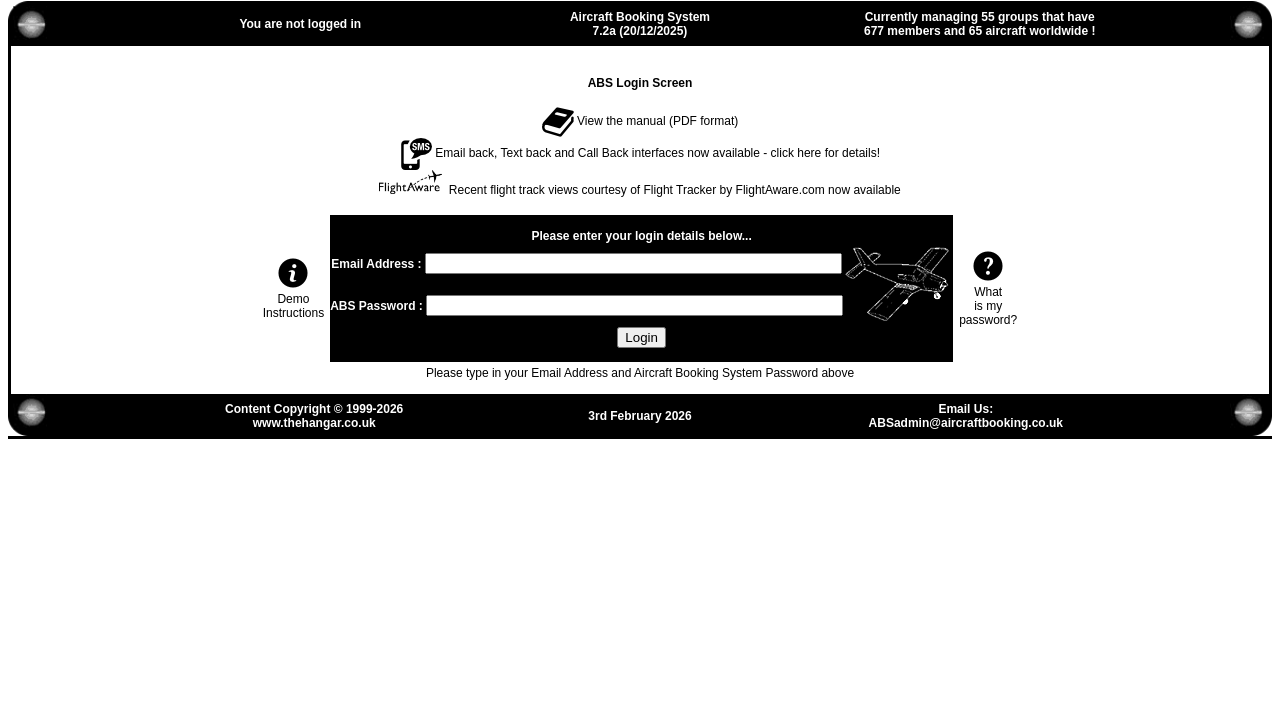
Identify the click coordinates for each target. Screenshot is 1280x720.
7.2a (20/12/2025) (640, 31)
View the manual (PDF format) (640, 121)
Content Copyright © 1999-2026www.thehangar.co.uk (314, 416)
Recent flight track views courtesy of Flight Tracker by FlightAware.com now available (675, 190)
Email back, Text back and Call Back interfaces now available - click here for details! (640, 153)
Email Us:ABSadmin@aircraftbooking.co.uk (966, 416)
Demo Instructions (293, 299)
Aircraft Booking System (640, 17)
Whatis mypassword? (988, 299)
